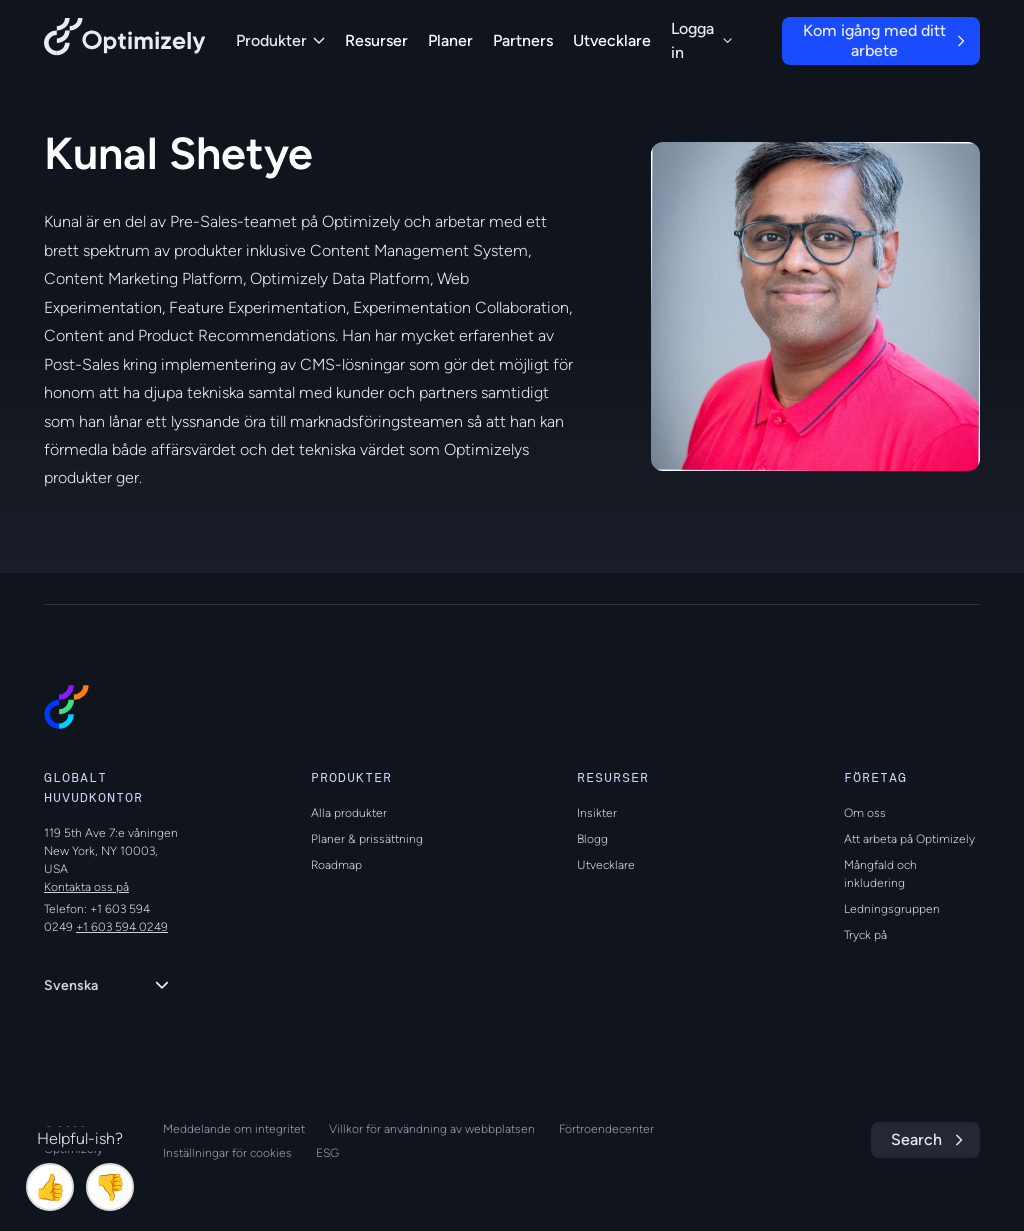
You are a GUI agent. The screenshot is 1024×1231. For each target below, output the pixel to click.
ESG (327, 1153)
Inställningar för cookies (227, 1153)
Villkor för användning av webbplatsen (432, 1129)
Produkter (280, 40)
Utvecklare (612, 40)
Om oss (865, 813)
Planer (450, 40)
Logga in (701, 40)
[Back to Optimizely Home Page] (125, 40)
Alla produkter (349, 813)
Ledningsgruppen (892, 909)
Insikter (597, 813)
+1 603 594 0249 (122, 927)
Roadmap (336, 865)
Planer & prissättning (367, 839)
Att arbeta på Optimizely (909, 839)
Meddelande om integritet (234, 1129)
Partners (523, 40)
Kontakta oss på (86, 887)
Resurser (376, 40)
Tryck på (865, 935)
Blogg (592, 839)
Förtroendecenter (606, 1129)
